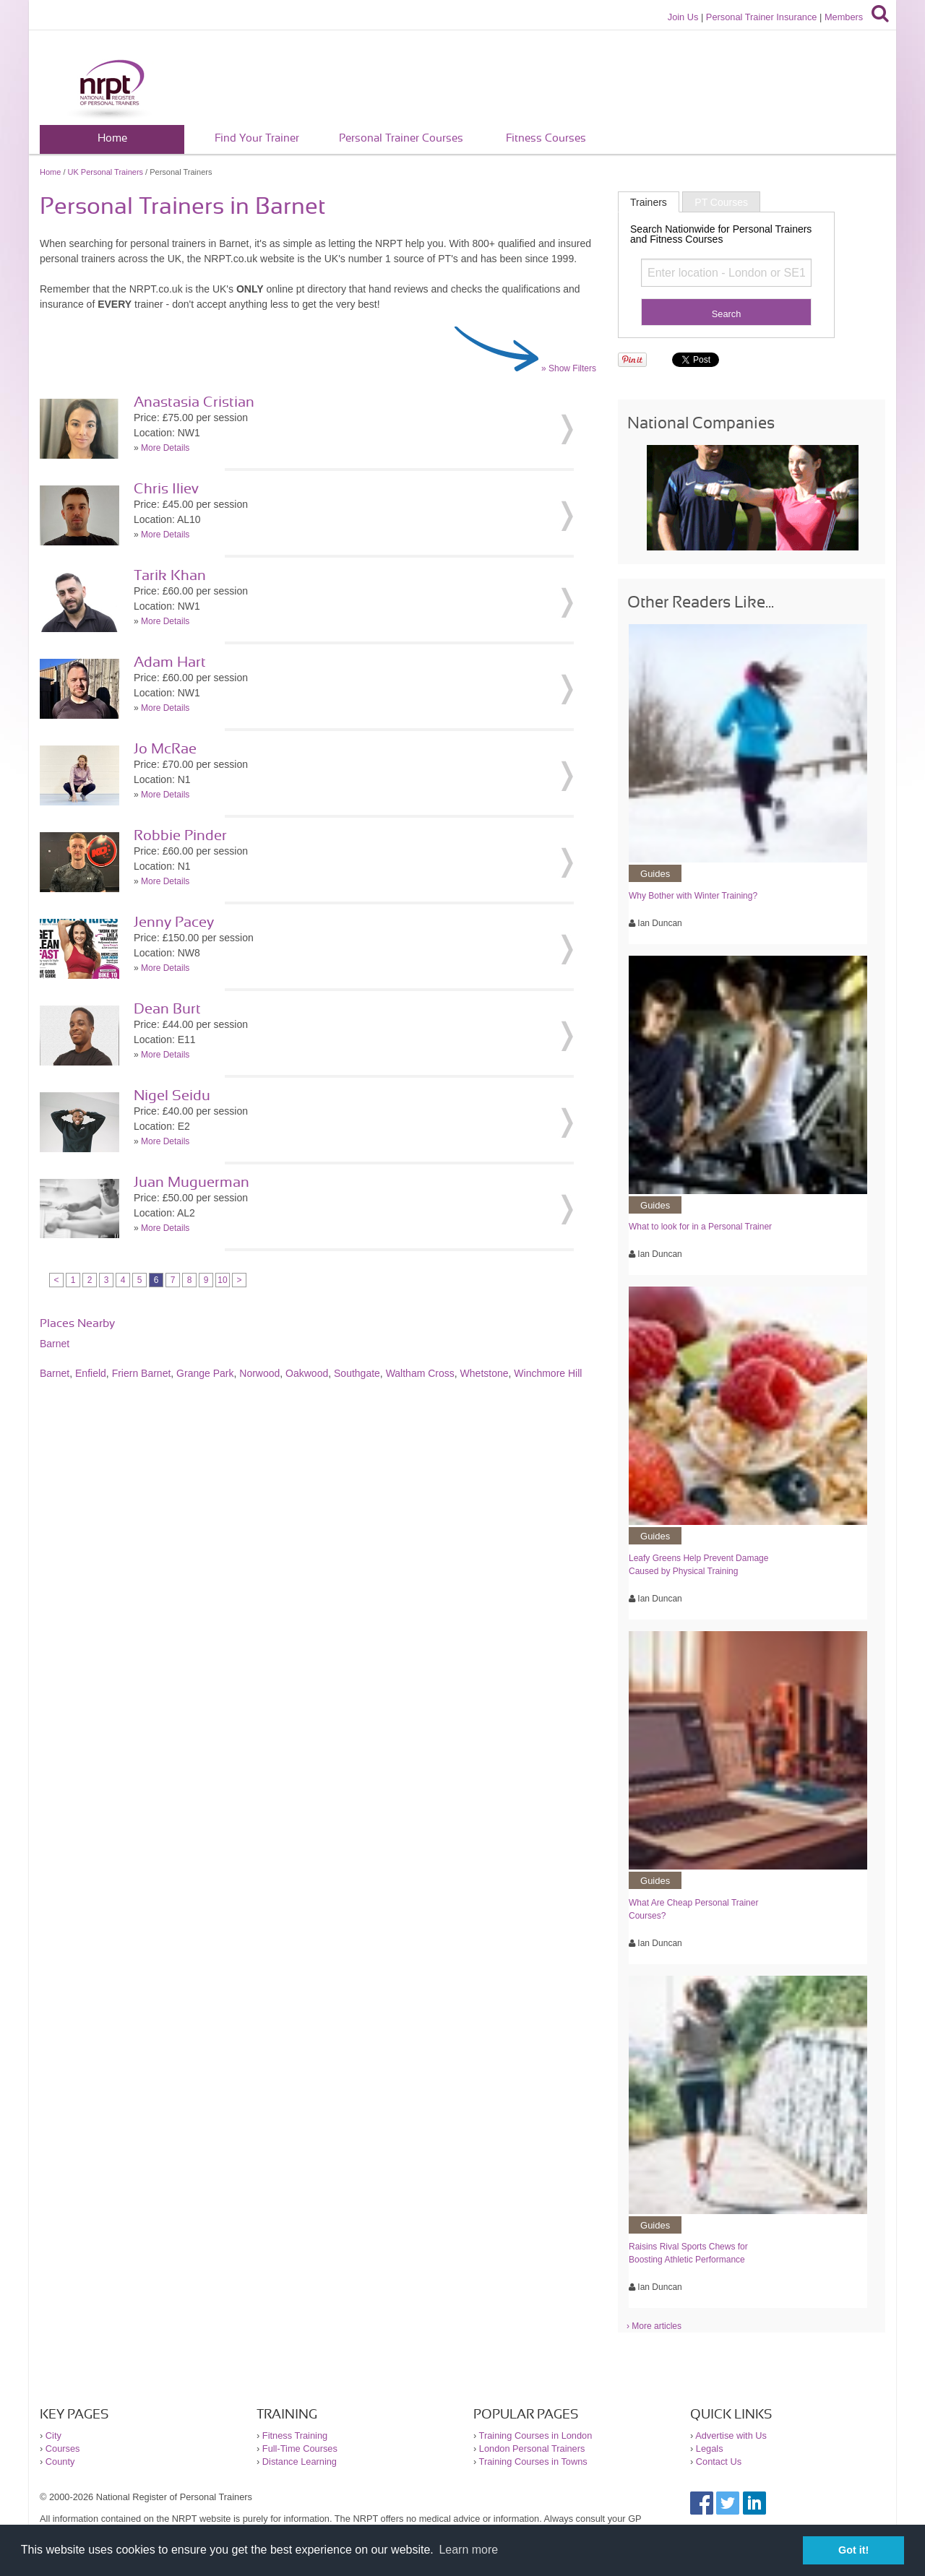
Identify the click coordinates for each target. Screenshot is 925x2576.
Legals (709, 2448)
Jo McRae (165, 749)
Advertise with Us (731, 2435)
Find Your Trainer (257, 138)
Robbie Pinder (180, 836)
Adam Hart (170, 662)
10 (222, 1280)
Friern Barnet (141, 1373)
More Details (165, 448)
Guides (655, 873)
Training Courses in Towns (533, 2461)
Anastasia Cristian (194, 402)
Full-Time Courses (299, 2448)
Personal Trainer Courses (401, 138)
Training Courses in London (536, 2435)
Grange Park (204, 1373)
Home (112, 138)
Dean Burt (167, 1009)
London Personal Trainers (532, 2448)
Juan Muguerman (191, 1182)
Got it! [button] (853, 2550)
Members (844, 17)
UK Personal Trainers (106, 172)
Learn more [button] (468, 2549)
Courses (63, 2448)
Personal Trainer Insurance (761, 17)
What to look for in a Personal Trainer (700, 1227)
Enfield (90, 1373)
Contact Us (718, 2461)
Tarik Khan (170, 576)
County (60, 2461)
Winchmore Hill (548, 1373)
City (53, 2435)
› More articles (654, 2326)
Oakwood (306, 1373)
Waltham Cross (420, 1373)
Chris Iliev (166, 489)
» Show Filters (568, 368)
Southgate (357, 1373)
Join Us (683, 17)
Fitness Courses (546, 138)
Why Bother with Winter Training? (693, 896)
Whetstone (484, 1373)
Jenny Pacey (174, 922)
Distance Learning (299, 2461)
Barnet (54, 1343)
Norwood (259, 1373)
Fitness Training (294, 2435)
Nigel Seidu (172, 1096)
